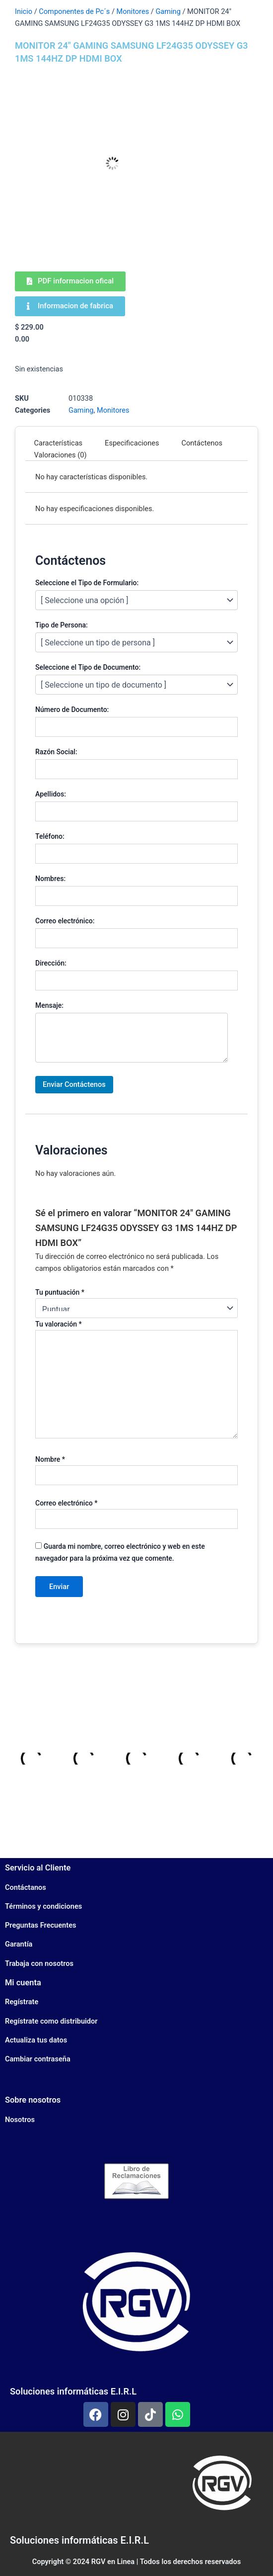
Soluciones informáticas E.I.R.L (73, 2391)
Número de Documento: (72, 709)
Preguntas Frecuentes (40, 1925)
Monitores (133, 11)
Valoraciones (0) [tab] (60, 454)
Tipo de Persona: (61, 625)
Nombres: (50, 879)
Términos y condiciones (43, 1906)
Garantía (18, 1944)
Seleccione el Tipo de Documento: (87, 667)
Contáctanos (25, 1887)
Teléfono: (50, 836)
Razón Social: (56, 752)
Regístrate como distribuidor (51, 2021)
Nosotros (20, 2119)
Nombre (50, 1459)
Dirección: (51, 963)
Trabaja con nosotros (39, 1963)
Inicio (23, 11)
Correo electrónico (66, 1503)
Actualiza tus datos (36, 2040)
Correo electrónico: (64, 921)
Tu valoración (58, 1324)
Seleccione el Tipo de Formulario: (86, 583)
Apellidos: (50, 794)
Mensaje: (49, 1005)
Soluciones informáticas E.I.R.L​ (79, 2540)
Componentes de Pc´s (74, 11)
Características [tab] (58, 442)
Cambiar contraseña (37, 2058)
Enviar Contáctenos (74, 1084)
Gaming (167, 11)
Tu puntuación (59, 1292)
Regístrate (21, 2001)
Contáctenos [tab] (201, 442)
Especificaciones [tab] (132, 442)
